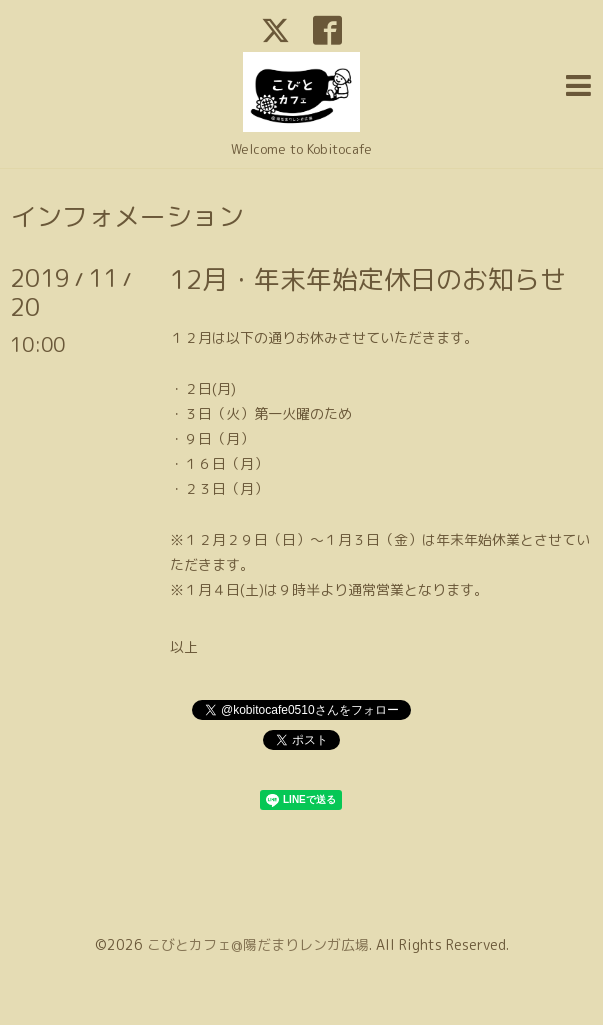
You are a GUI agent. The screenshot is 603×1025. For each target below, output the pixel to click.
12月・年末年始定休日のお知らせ (368, 279)
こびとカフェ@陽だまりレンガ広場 (258, 944)
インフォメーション (127, 216)
